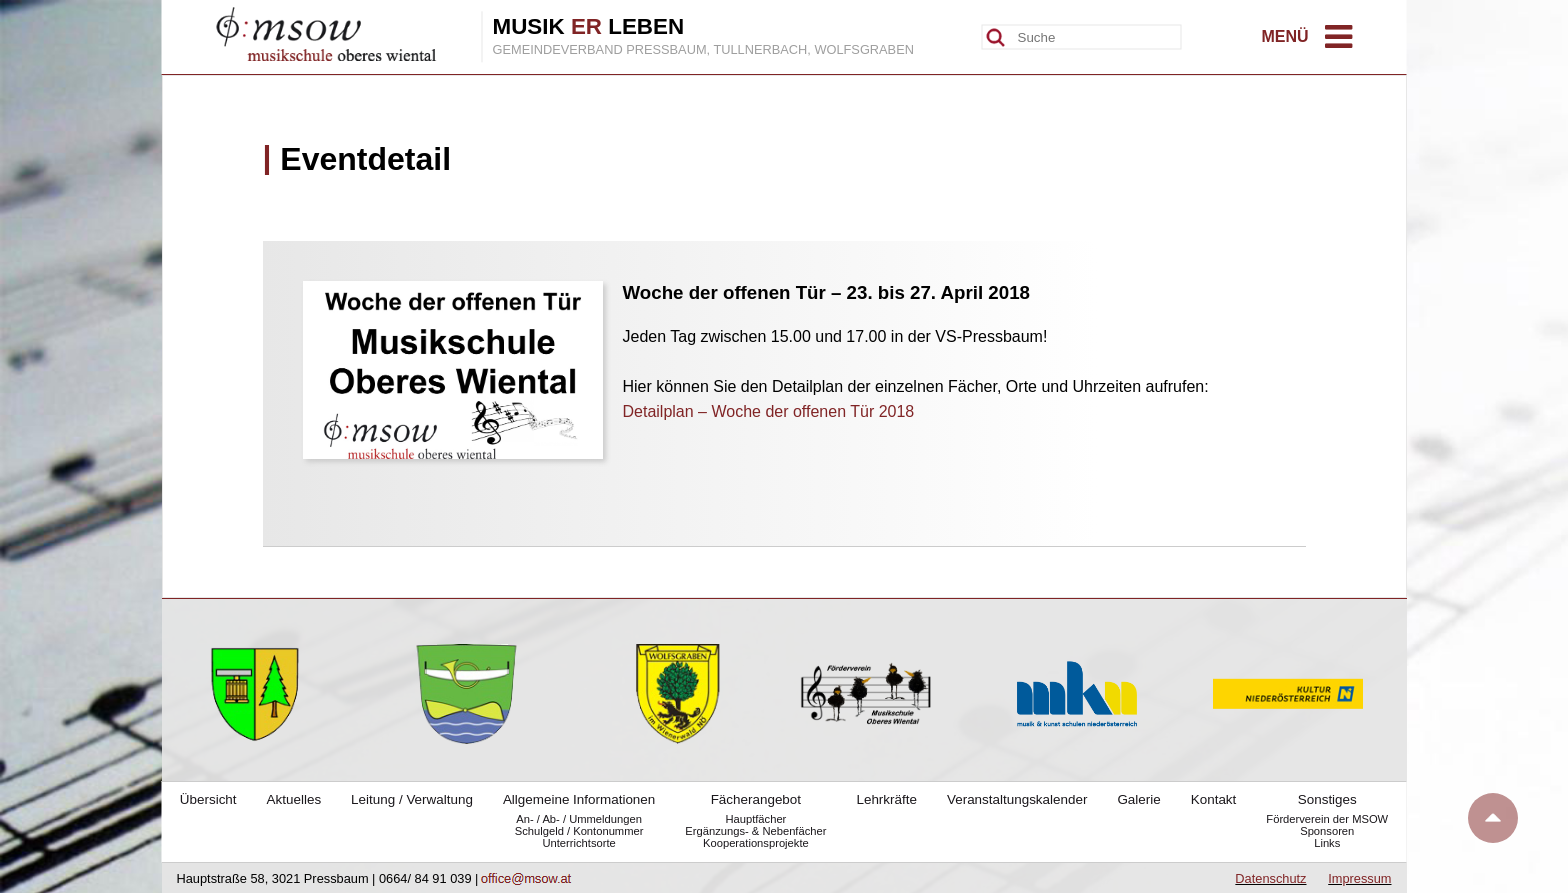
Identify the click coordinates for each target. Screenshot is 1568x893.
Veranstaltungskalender (1017, 799)
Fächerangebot (756, 799)
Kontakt (1214, 799)
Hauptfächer (755, 819)
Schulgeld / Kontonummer (579, 831)
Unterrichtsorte (578, 843)
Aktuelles (294, 799)
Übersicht (208, 799)
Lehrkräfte (886, 799)
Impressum (1359, 878)
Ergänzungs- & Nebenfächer (755, 831)
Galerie (1138, 799)
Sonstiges (1327, 799)
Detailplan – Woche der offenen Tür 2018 (769, 411)
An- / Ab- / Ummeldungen (579, 819)
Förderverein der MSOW (1327, 819)
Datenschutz (1270, 878)
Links (1327, 843)
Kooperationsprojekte (756, 843)
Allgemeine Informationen (579, 799)
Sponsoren (1327, 831)
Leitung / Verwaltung (412, 799)
